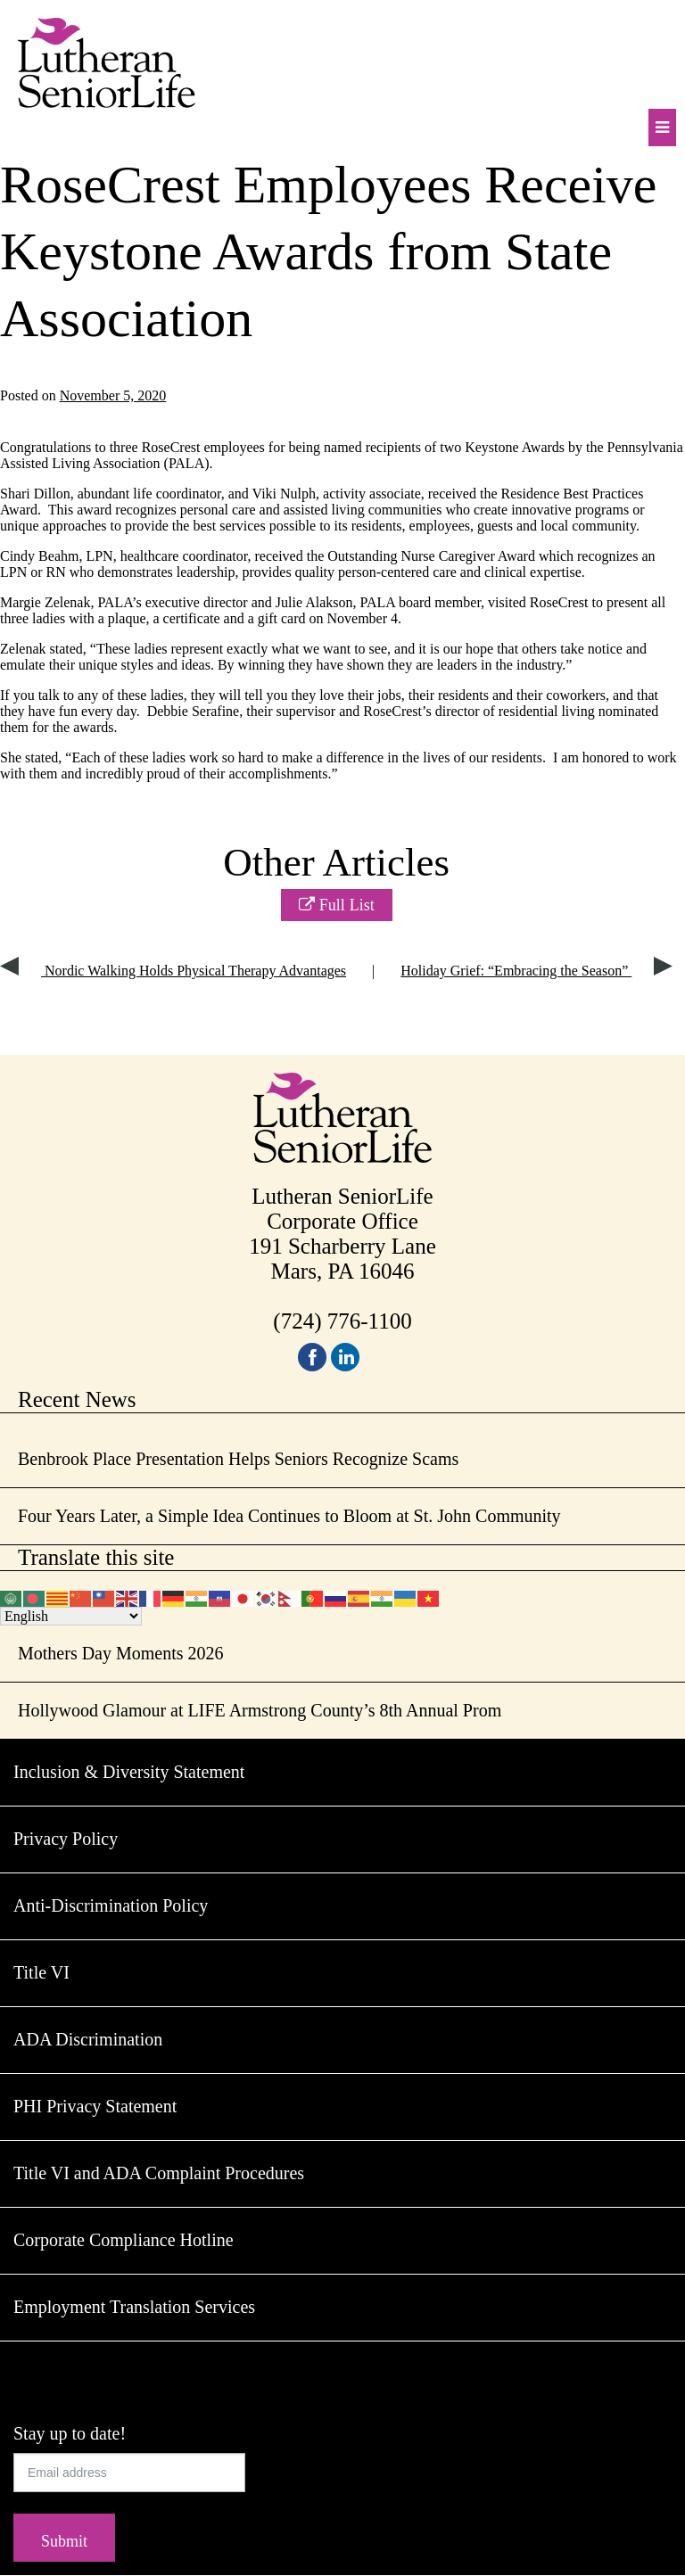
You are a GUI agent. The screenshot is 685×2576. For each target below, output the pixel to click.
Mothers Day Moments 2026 (121, 1653)
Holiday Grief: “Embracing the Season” (536, 970)
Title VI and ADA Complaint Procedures (158, 2173)
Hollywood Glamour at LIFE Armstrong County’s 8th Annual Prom (259, 1710)
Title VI (41, 1972)
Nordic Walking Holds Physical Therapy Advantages (173, 970)
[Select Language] (71, 1616)
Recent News (77, 1399)
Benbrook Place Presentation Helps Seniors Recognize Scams (238, 1459)
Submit (64, 2541)
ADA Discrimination (87, 2039)
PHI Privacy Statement (95, 2106)
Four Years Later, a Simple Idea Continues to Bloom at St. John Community (289, 1516)
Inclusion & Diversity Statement (128, 1772)
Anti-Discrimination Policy (110, 1905)
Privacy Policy (65, 1838)
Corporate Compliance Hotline (123, 2240)
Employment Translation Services (134, 2307)
